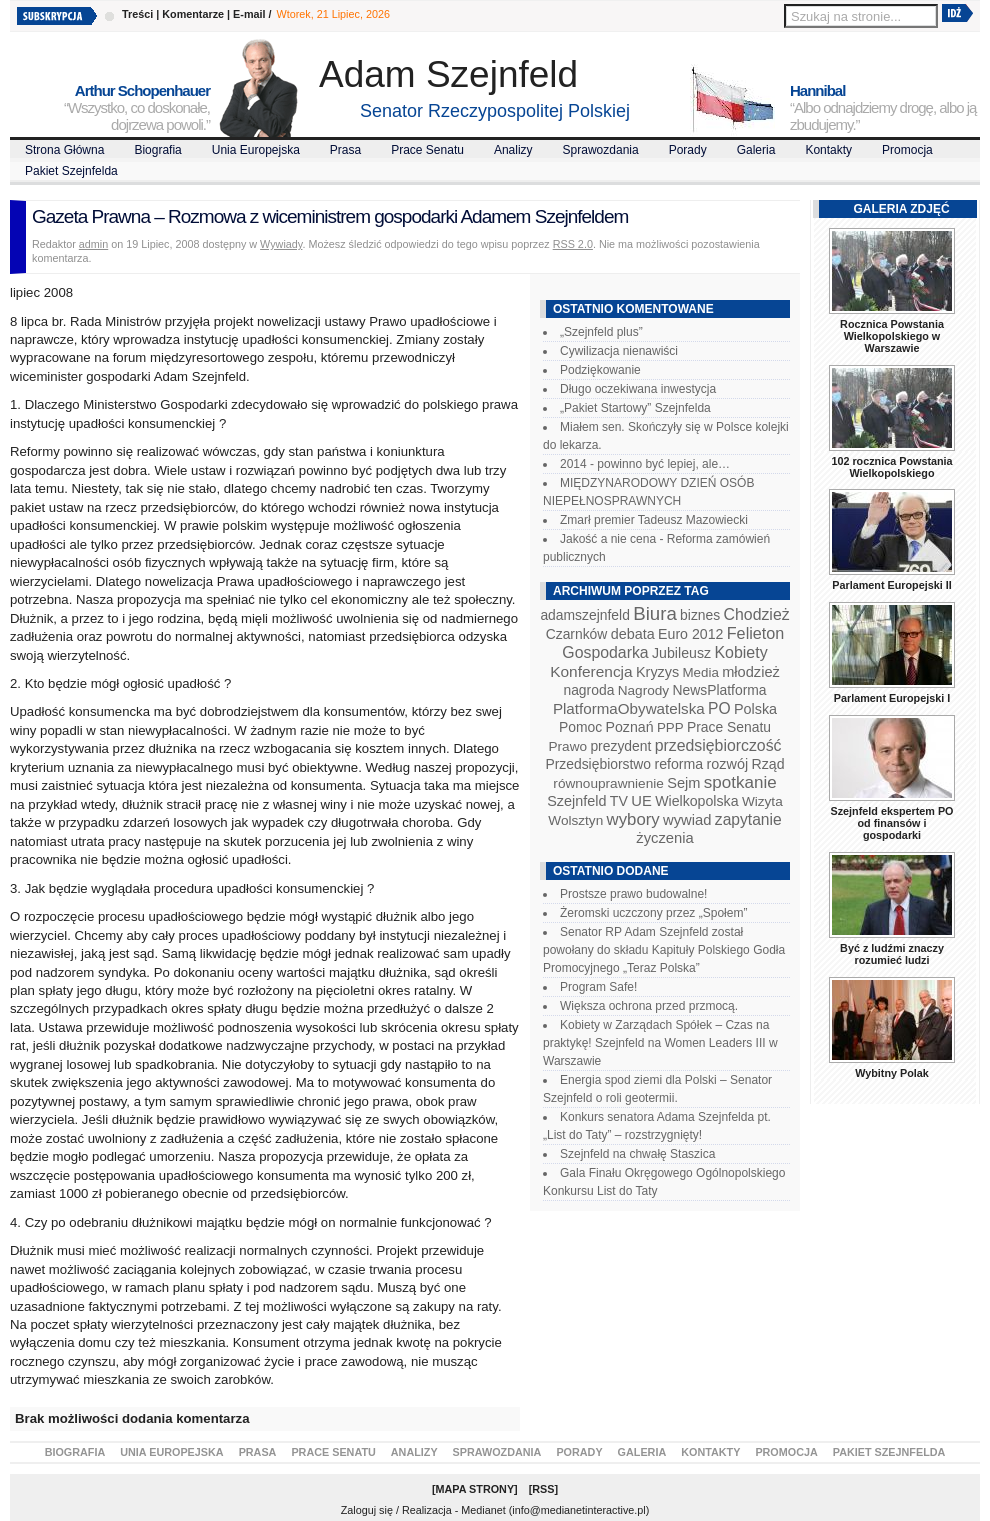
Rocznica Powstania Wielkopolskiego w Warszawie (892, 336)
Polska (755, 709)
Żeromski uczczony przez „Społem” (653, 913)
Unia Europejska (256, 150)
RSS (543, 1489)
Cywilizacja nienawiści (619, 351)
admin (93, 244)
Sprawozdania (601, 150)
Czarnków (577, 634)
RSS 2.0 (573, 244)
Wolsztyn (575, 820)
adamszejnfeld (584, 615)
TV (619, 801)
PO (719, 708)
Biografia (157, 150)
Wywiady (281, 244)
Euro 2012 (690, 634)
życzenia (665, 838)
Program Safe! (598, 987)
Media (701, 672)
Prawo (567, 746)
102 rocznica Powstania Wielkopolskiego (891, 467)
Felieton (756, 633)
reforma (678, 764)
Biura (655, 613)
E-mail (249, 14)
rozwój (728, 764)
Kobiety (740, 652)
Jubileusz (681, 653)
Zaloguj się (367, 1510)
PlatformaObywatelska (629, 708)
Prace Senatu (427, 150)
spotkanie (740, 782)
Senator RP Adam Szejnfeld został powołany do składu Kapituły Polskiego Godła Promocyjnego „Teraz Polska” (664, 950)
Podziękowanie (600, 370)
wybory (633, 819)
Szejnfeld (576, 801)
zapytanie (748, 819)
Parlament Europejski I (892, 698)
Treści (137, 14)
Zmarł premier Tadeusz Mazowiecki (654, 520)
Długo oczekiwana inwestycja (638, 389)
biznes (700, 615)
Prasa (345, 150)
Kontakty (828, 150)
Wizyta (762, 801)
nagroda (588, 690)
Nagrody (643, 690)
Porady (688, 150)
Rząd (768, 764)
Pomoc (580, 727)
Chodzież (757, 614)
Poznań (630, 727)
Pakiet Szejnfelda (71, 171)
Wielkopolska (696, 801)
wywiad (687, 820)
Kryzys (657, 672)
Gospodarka (605, 652)
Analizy (513, 150)
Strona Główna (64, 150)
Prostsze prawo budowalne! (633, 894)
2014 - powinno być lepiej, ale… (645, 464)
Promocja (907, 150)
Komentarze (193, 14)
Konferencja (591, 671)
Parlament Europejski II (891, 585)
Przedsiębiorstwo (598, 764)
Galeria (756, 150)
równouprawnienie (608, 783)
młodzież (751, 672)
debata (633, 634)
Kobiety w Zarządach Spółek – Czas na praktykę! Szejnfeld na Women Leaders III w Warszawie (660, 1043)
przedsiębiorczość (718, 745)
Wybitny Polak (892, 1073)
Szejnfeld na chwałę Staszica (637, 1154)
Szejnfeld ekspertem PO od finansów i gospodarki (891, 823)
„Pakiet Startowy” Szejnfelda (635, 408)
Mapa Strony (475, 1489)
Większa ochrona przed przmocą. (649, 1006)
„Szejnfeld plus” (601, 332)
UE (641, 801)
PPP (670, 727)
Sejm (683, 783)
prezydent (620, 746)
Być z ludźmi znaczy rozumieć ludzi (892, 954)
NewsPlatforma (719, 690)
